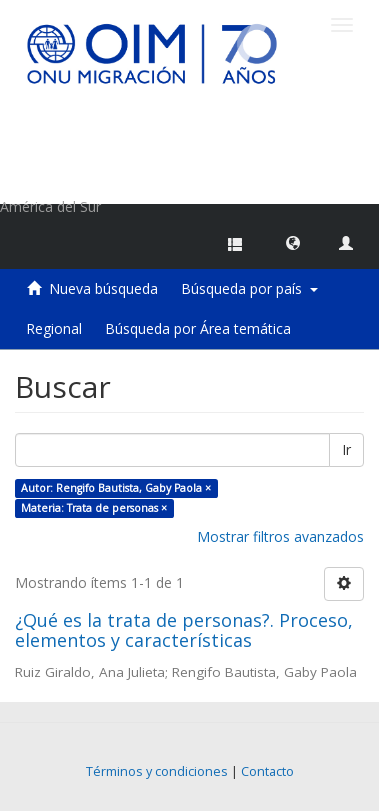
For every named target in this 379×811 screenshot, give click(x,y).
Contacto (267, 771)
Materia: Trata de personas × (94, 508)
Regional (54, 328)
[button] (293, 242)
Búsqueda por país (249, 288)
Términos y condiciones (157, 771)
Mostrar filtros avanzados (280, 536)
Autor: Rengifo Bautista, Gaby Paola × (116, 488)
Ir (346, 449)
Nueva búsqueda (103, 288)
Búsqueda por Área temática (198, 328)
